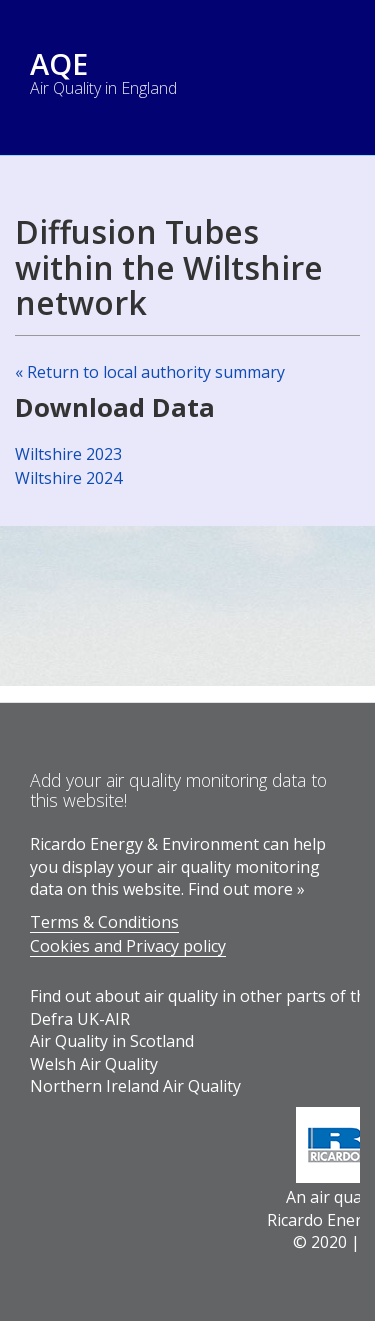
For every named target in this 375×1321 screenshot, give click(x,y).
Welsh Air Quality (94, 1064)
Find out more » (246, 889)
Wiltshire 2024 (68, 478)
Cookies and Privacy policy (128, 946)
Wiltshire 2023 (68, 454)
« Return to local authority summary (150, 372)
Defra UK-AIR (80, 1019)
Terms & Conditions (104, 922)
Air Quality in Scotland (112, 1041)
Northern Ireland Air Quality (135, 1086)
